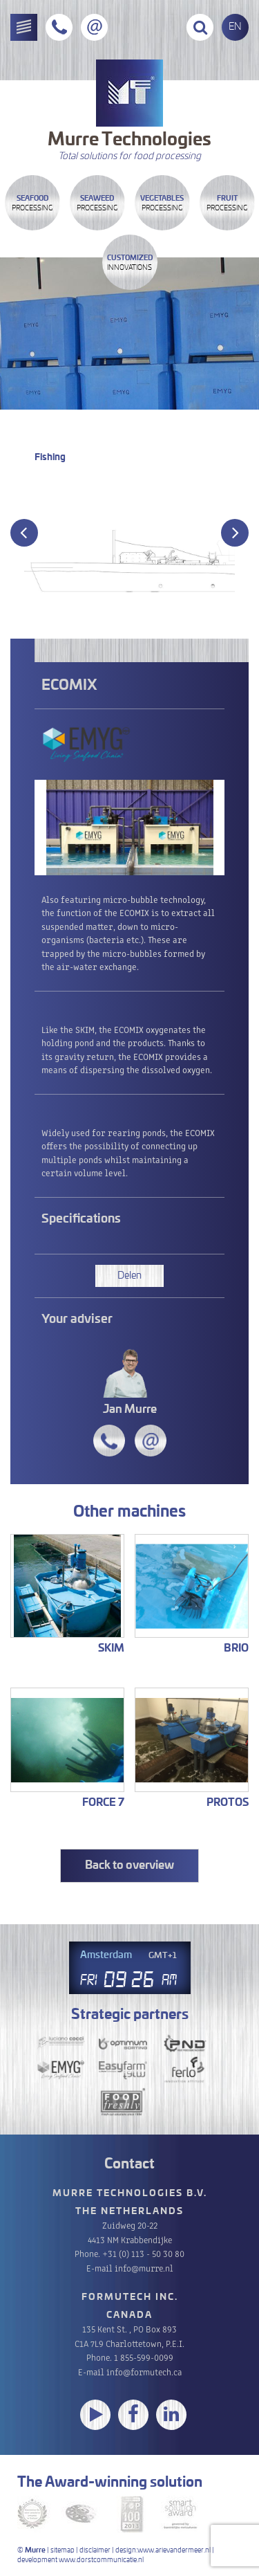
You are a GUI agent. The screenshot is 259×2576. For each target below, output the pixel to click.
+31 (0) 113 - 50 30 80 (143, 2253)
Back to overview (129, 1865)
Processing (32, 203)
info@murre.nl (144, 2267)
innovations (130, 263)
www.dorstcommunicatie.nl (101, 2560)
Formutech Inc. (129, 2297)
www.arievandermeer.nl (174, 2550)
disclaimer (95, 2550)
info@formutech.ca (144, 2371)
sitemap (62, 2550)
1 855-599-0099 (143, 2357)
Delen (129, 1276)
